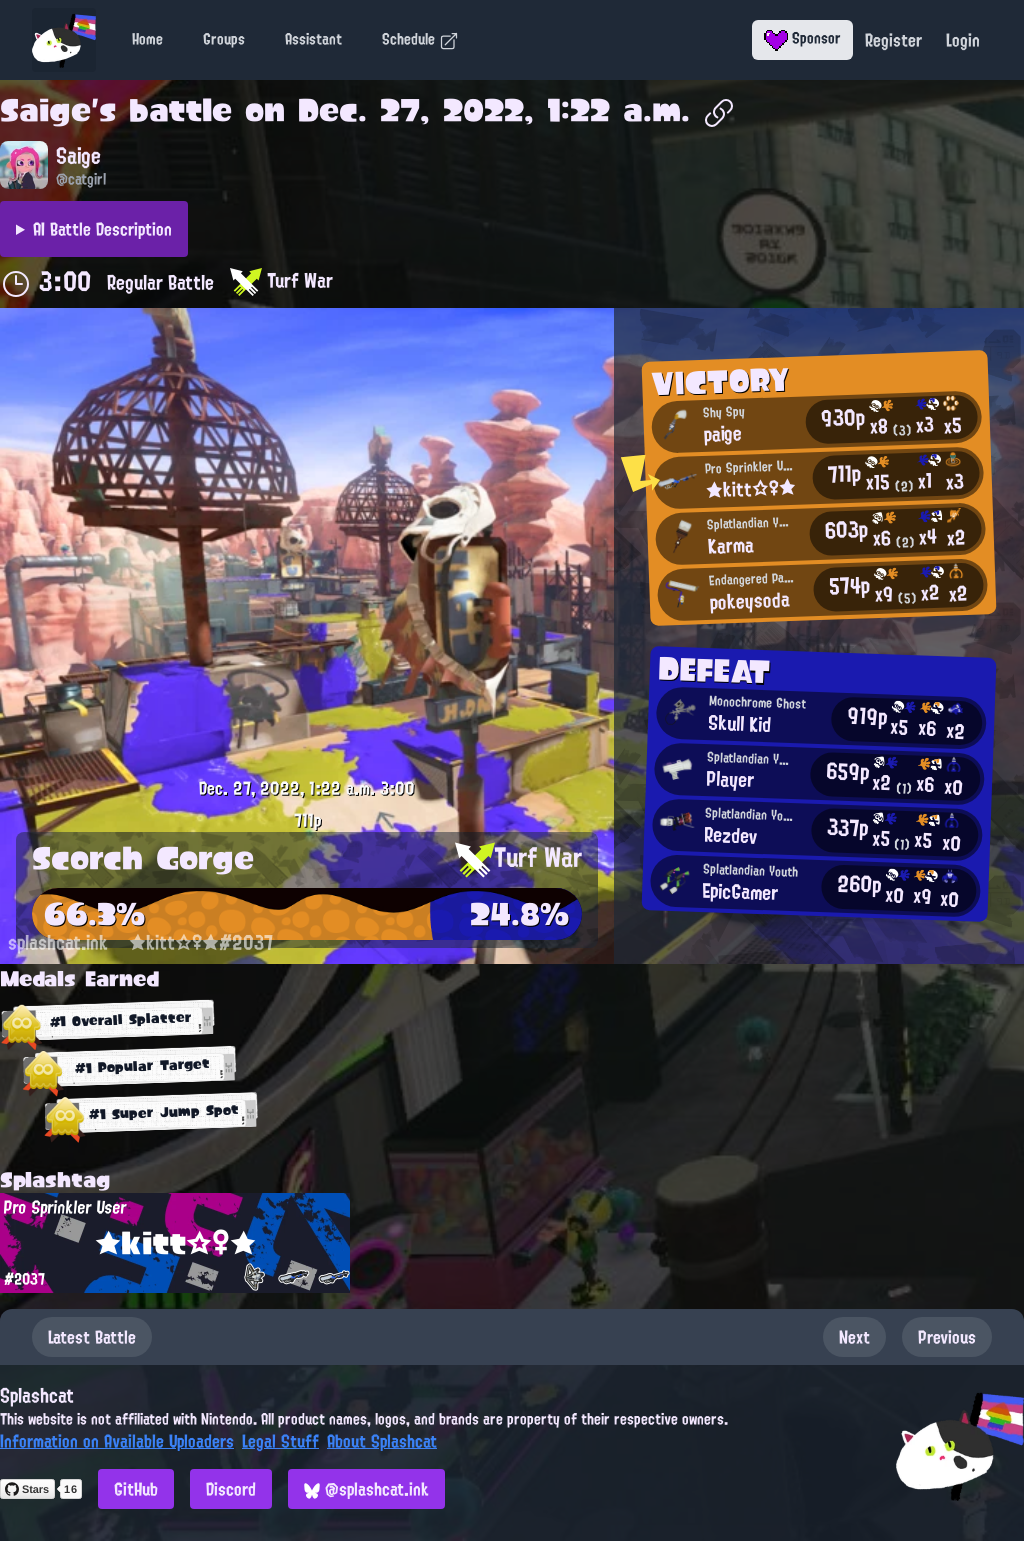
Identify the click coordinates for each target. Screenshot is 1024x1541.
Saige (45, 110)
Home (147, 39)
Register (893, 40)
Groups (224, 39)
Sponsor (802, 38)
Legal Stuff (280, 1441)
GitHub (136, 1489)
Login (963, 40)
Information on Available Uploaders (117, 1441)
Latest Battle (92, 1337)
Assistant (313, 39)
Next (854, 1337)
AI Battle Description (102, 229)
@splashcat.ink (366, 1489)
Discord (231, 1489)
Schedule (420, 39)
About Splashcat (382, 1441)
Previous (947, 1337)
